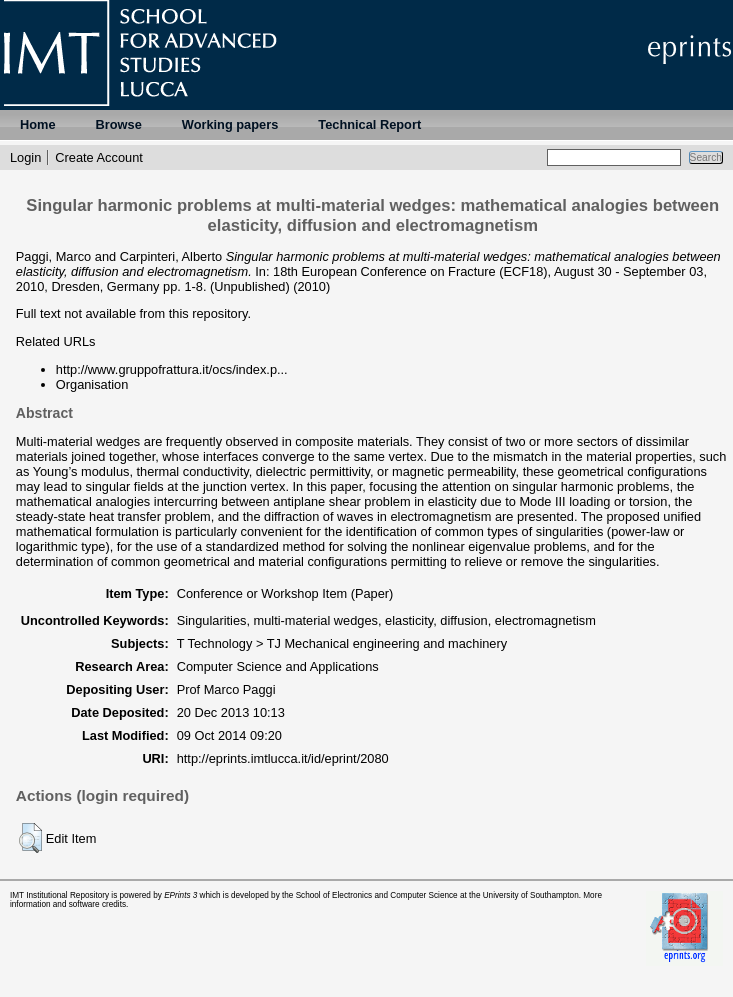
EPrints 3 (180, 895)
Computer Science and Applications (278, 666)
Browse (119, 124)
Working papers (230, 124)
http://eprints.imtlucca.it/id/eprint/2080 (283, 758)
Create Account (99, 157)
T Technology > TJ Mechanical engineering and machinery (342, 643)
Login (25, 157)
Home (38, 124)
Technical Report (369, 124)
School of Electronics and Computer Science (377, 895)
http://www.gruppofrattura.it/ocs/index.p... (172, 369)
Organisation (92, 384)
